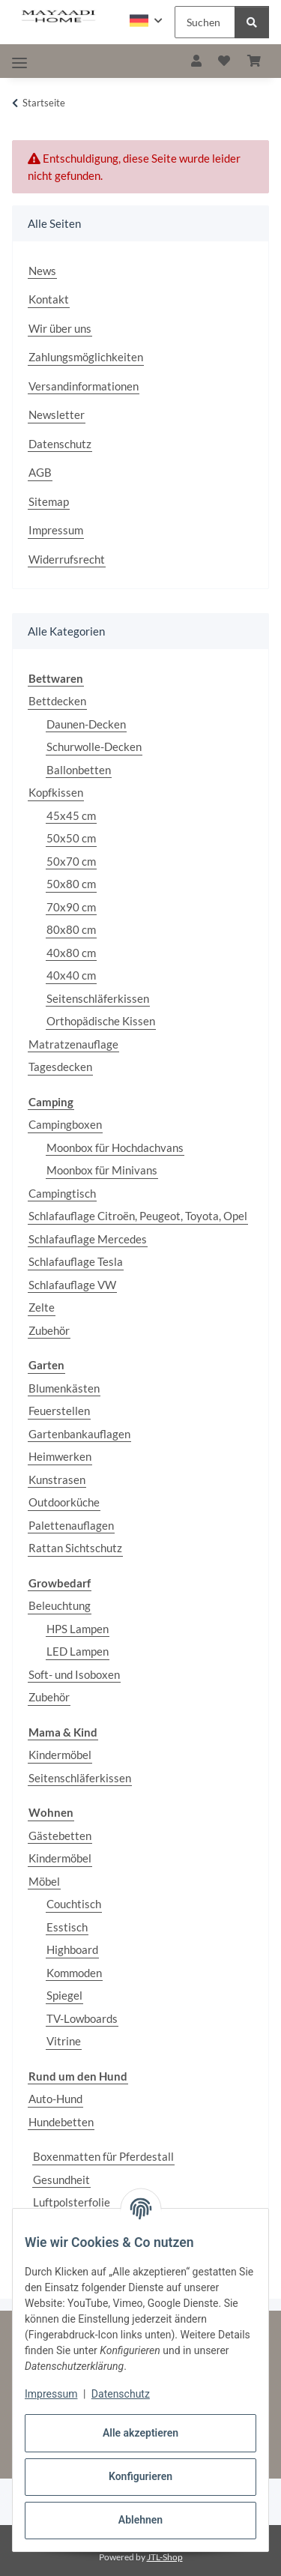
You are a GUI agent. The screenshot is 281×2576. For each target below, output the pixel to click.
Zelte (41, 1307)
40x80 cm (71, 952)
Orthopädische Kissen (100, 1021)
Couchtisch (73, 1903)
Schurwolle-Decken (94, 746)
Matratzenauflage (73, 1044)
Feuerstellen (59, 1410)
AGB (40, 472)
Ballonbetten (78, 769)
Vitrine (63, 2041)
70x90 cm (71, 907)
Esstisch (67, 1927)
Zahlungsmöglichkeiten (85, 357)
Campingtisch (62, 1193)
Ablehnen (140, 2520)
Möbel (44, 1881)
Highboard (72, 1949)
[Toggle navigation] (19, 62)
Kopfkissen (55, 792)
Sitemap (48, 501)
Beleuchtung (59, 1605)
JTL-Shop (165, 2557)
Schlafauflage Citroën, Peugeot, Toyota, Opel (137, 1215)
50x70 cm (71, 861)
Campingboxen (65, 1124)
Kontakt (48, 299)
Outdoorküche (64, 1502)
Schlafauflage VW (72, 1284)
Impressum (51, 2394)
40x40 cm (71, 975)
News (42, 270)
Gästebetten (59, 1835)
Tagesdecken (60, 1066)
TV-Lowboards (82, 2018)
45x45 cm (71, 815)
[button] (146, 20)
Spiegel (64, 1995)
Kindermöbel (59, 1754)
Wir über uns (59, 328)
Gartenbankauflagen (79, 1434)
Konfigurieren (140, 2476)
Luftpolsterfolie (71, 2202)
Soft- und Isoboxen (74, 1674)
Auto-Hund (55, 2098)
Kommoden (74, 1972)
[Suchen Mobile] (205, 22)
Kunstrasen (56, 1479)
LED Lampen (77, 1651)
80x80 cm (71, 929)
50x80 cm (71, 883)
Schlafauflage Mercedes (87, 1239)
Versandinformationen (83, 386)
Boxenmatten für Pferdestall (103, 2156)
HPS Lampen (77, 1628)
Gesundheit (61, 2179)
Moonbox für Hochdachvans (115, 1147)
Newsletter (56, 414)
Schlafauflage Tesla (75, 1261)
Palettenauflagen (71, 1525)
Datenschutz (120, 2394)
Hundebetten (61, 2122)
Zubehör (49, 1330)
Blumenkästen (64, 1388)
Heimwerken (59, 1456)
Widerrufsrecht (66, 559)
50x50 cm (71, 838)
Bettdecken (57, 701)
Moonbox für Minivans (101, 1170)
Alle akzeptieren (140, 2433)
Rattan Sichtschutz (75, 1547)
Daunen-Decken (86, 724)
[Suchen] (252, 22)
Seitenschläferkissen (97, 998)
